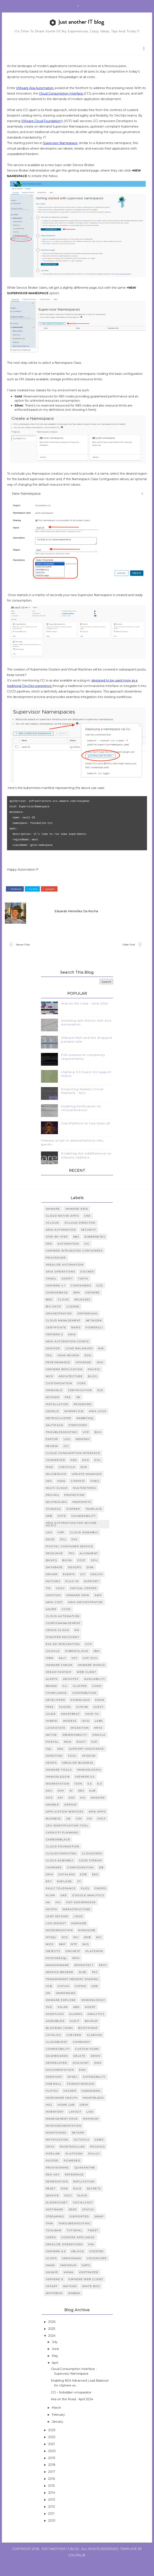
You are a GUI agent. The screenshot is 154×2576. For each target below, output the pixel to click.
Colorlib (76, 2570)
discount (81, 2077)
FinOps (100, 1902)
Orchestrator (59, 1327)
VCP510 (80, 2000)
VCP (86, 1446)
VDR (94, 2000)
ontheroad (87, 1327)
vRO (100, 1376)
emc (82, 2084)
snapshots (81, 1516)
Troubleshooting (61, 1446)
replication (84, 2195)
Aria (72, 1348)
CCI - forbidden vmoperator (71, 2406)
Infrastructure (76, 1923)
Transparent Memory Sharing (72, 1993)
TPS (71, 1567)
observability (74, 1748)
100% (78, 1797)
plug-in (72, 1595)
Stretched (78, 1439)
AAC (49, 1804)
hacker (69, 2104)
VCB (49, 2000)
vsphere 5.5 (85, 1790)
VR (78, 1411)
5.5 (90, 1797)
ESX (100, 1404)
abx (76, 2021)
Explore (64, 1895)
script (67, 1292)
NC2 (65, 1951)
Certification (80, 1404)
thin (49, 2237)
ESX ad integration (63, 1658)
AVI (82, 1811)
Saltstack (54, 1439)
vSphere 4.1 (55, 1299)
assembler (55, 2035)
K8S (76, 1250)
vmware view (77, 1609)
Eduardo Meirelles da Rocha (83, 918)
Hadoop (53, 1362)
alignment (89, 1567)
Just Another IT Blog (60, 2563)
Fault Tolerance (61, 1902)
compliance (56, 1707)
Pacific (94, 1383)
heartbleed (93, 2111)
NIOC (50, 1958)
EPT (49, 1895)
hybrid (51, 1735)
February (59, 2429)
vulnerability (83, 1530)
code (96, 1700)
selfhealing (56, 1516)
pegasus (97, 2160)
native (51, 1748)
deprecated (56, 2077)
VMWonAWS (65, 2007)
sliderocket (57, 2216)
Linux (78, 1930)
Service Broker (59, 1986)
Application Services (64, 1825)
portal (52, 1755)
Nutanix (52, 1411)
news (75, 1341)
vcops (51, 2272)
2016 (52, 2493)
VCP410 (63, 2000)
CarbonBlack (58, 1853)
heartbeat (70, 1728)
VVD (49, 2021)
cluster (80, 1700)
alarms (75, 2028)
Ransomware (57, 1979)
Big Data (53, 1320)
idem (84, 2118)
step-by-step (57, 1250)
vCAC (60, 1602)
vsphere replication (64, 1383)
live (90, 2125)
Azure (51, 1623)
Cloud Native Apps (62, 1229)
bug (97, 1446)
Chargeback (57, 1306)
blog (92, 1390)
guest (98, 1721)
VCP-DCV (90, 1672)
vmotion (53, 1609)
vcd (99, 1299)
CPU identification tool (67, 1839)
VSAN (61, 1495)
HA (48, 1916)
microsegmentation (63, 2139)
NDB (87, 1951)
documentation (60, 2084)
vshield (52, 1425)
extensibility (94, 2090)
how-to (92, 1728)
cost (81, 1574)
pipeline (53, 2167)
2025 (52, 2343)
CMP (60, 1546)
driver (51, 1588)
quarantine (84, 2181)
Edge (50, 1553)
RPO (76, 1972)
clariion (94, 2049)
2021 (52, 2458)
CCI (66, 1460)
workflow (74, 1425)
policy (94, 2167)
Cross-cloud (57, 1644)
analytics (95, 2028)
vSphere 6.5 (56, 2265)
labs (99, 1735)
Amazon (98, 1811)
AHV (61, 1804)
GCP (88, 1658)
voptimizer (88, 2286)
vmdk (50, 2279)
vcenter (96, 2265)
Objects (53, 1965)
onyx (50, 2160)
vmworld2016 (58, 1790)
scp (94, 1755)
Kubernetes (94, 1250)
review (52, 1460)
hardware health (61, 2111)
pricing (52, 1509)
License (72, 1320)
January (58, 2436)
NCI (76, 1951)
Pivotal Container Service (69, 1560)
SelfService (56, 1488)
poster (52, 2174)
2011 (51, 2528)
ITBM (49, 1672)
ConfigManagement (63, 1637)
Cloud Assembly (84, 1546)
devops (74, 1581)
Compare (54, 1881)
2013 (52, 2514)
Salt (62, 1672)
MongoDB (86, 1944)
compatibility (58, 2063)
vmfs (86, 2279)
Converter (55, 1474)
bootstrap (88, 2042)
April (55, 2377)
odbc (99, 2153)
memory (83, 1453)
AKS (81, 1804)
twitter (36, 898)
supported (79, 2230)
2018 (52, 2479)
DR (76, 1644)
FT (79, 1895)
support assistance (86, 1762)
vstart (51, 2300)
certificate (56, 1341)
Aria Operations (60, 1285)
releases (82, 1313)
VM (48, 2007)
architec (71, 1693)
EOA (85, 1474)
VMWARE (53, 1222)
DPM (49, 1888)
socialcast (83, 2216)
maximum (90, 2132)
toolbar (53, 2244)
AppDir (70, 1818)
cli (64, 1700)
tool (72, 1769)
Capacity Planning (62, 1846)
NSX (101, 1362)
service (52, 2209)
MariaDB (78, 1937)
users (51, 2251)
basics (51, 1574)
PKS (68, 1411)
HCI (58, 1916)
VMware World (91, 1679)
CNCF (101, 1832)
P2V (74, 1553)
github (82, 1721)
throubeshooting (74, 2237)
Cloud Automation (62, 1630)
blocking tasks (59, 2042)
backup (91, 2035)
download (80, 1714)
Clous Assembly (59, 1874)
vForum (88, 1769)
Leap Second (57, 1930)
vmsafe (52, 2286)
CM (89, 1832)
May (55, 2370)
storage (53, 1523)
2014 (52, 2507)
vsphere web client (85, 2293)
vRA (49, 1257)
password (82, 1418)
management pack (62, 2132)
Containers (81, 1299)
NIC (99, 1951)
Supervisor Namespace (64, 149)
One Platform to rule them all (85, 1137)
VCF (74, 1672)
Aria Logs (97, 1425)
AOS (49, 1811)
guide (51, 1728)
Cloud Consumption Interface (78, 94)
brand (51, 1700)
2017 (52, 2486)
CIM (79, 1832)
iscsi (86, 1735)
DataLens (66, 1888)
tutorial (74, 2244)
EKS (95, 1888)
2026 (52, 2336)
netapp (78, 2146)
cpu (94, 1574)
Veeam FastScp (58, 1686)
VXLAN (62, 2021)
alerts (51, 1693)
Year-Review (68, 1369)
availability (94, 1693)
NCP (84, 1481)
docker (87, 1285)
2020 (52, 2465)
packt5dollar (72, 2160)
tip (48, 1602)
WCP (49, 1390)
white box (91, 2300)
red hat (53, 2188)
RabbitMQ (84, 1432)
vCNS (81, 1397)
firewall (54, 2097)
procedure (56, 1271)
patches (53, 1595)
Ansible (52, 1818)
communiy (81, 2056)
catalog (53, 2049)
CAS (49, 1546)
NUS (85, 1958)
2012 (52, 2521)
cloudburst (56, 2056)
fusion (65, 1721)
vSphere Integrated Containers (74, 1264)
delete (79, 2070)
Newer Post (27, 956)
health (97, 1588)
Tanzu (51, 1292)
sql (49, 1762)
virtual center (83, 1602)
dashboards (57, 2070)
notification (57, 2153)
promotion (74, 1509)
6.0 (99, 1797)
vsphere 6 (54, 2293)
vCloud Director (79, 1236)
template (93, 1523)
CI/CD (66, 1623)
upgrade (83, 1376)
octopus (81, 2153)
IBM (96, 1665)
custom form (87, 2063)
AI (71, 1804)
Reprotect (84, 1979)
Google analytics (88, 1909)
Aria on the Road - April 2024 (72, 2413)
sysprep (73, 1523)
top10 (83, 1292)
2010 (52, 2535)
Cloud (63, 1313)
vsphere (92, 1306)
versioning (71, 2272)
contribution (84, 1707)
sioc (68, 2209)
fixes (94, 1495)
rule (77, 2202)
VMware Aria (76, 1222)
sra (60, 1762)
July (55, 2356)
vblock (77, 2265)
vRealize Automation (64, 1278)
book (67, 1574)
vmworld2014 (89, 1783)
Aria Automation (61, 1243)
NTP (74, 1958)
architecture (71, 1390)
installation (57, 1418)
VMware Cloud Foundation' (50, 127)
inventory (55, 2125)
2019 (52, 2472)
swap (99, 2230)
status (88, 2223)
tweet (93, 2244)
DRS (73, 1474)
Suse (82, 1986)
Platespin (94, 1965)
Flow (50, 1909)
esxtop (52, 1453)
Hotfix (51, 1923)
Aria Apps (97, 1825)
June (56, 2363)
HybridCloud (76, 1665)
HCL (63, 1553)
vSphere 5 (54, 1348)
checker (73, 2049)
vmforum (68, 2279)
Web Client (86, 1686)
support (91, 1595)
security (88, 1243)
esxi (87, 1369)
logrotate (55, 1741)
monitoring (56, 2146)
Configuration (80, 1881)
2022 (52, 2451)
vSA (91, 2258)
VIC (87, 1257)
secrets (94, 2202)
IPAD (49, 1481)
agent (90, 2021)
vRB (49, 1530)
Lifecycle (67, 1481)
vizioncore (97, 2272)
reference (74, 2188)
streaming (55, 2230)
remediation (57, 2195)
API (60, 1811)
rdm (67, 1755)
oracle (98, 1748)
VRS (49, 1495)
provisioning (57, 2181)
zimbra (74, 2307)
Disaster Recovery (62, 1651)
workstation (57, 1797)
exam (99, 1714)
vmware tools (58, 1783)
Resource (54, 1567)
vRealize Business (77, 1776)
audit (75, 2035)
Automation (68, 1257)
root (81, 1755)
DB (101, 1881)
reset (51, 2202)
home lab (66, 2118)
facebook (19, 898)
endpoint (54, 2090)
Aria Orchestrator (85, 1616)
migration (80, 1741)
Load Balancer (79, 1362)
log (66, 1453)
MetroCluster (58, 1432)
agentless (55, 2028)
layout (75, 2125)
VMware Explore (61, 2014)
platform (74, 2167)
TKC (95, 1986)
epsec (72, 2090)
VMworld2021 (93, 2014)
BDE (49, 1313)
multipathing (84, 1502)
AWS (98, 1609)
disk (90, 1581)
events (69, 1588)
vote (61, 1530)
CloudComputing (61, 1867)
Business (53, 1832)
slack (82, 2209)
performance (58, 1376)
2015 (52, 2500)
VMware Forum (59, 1679)
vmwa (68, 2286)
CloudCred (92, 1867)
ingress (69, 1735)
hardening (91, 2104)
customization (59, 1397)
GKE (63, 1909)
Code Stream (90, 1874)
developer (55, 1714)
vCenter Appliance (78, 2251)
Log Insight (56, 1937)
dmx (97, 2077)
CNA (87, 1229)
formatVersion (80, 2097)
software (54, 2223)
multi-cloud (57, 1502)
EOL (97, 1474)
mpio (98, 1741)
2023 (52, 2444)
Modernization (59, 1944)
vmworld (54, 1404)
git (82, 1588)
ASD (71, 1811)
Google (53, 1665)
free (50, 1721)
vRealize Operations (64, 2258)
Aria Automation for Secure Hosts (71, 1538)
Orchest (72, 1965)
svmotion (54, 1769)
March (57, 2422)
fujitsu (52, 2104)
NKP (62, 1958)
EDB (83, 1888)
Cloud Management (63, 1334)
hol (49, 2118)
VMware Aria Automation (39, 89)
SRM (76, 1306)
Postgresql (56, 1972)
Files (85, 1902)
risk (64, 2202)
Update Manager (87, 1488)
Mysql (51, 1951)
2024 (52, 2350)
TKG (49, 1369)
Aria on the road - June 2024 (84, 1017)
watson (70, 2300)
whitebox (54, 2307)
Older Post (124, 956)
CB (68, 1832)
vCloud (52, 1236)
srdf (73, 2223)
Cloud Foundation (62, 1860)
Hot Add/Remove (81, 1916)
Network (94, 1334)
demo (95, 2070)
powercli (94, 1341)
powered (72, 2174)
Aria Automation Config (67, 1355)
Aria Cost (54, 1616)
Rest (103, 1979)
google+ (54, 898)
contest (78, 1495)
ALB (92, 1804)
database (54, 1581)
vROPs (51, 1776)
